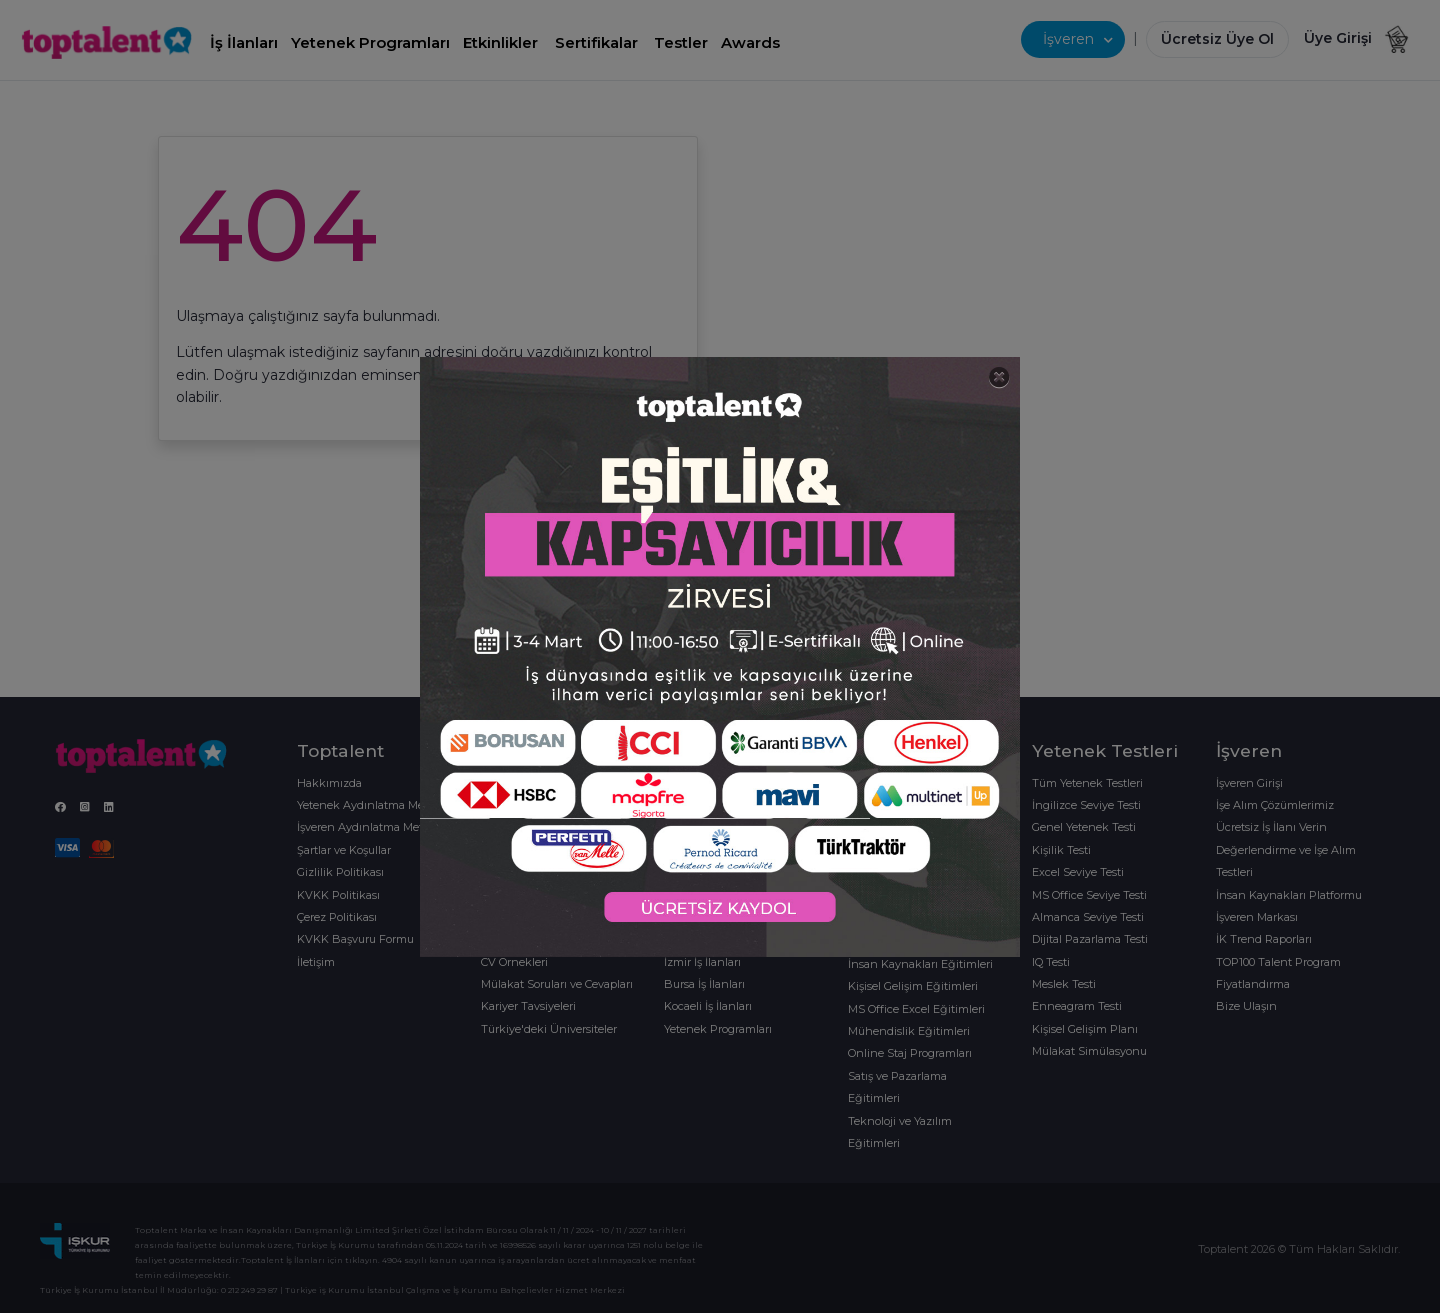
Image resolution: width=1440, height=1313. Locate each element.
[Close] (999, 377)
